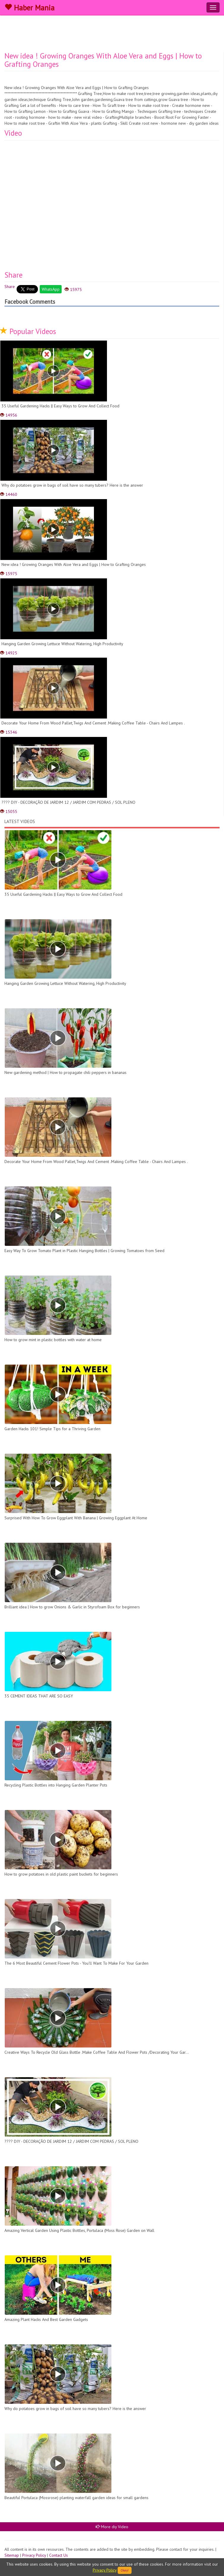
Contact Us (58, 2555)
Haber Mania (29, 7)
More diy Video (112, 2526)
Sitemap (11, 2555)
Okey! (125, 2570)
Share (9, 286)
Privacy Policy (34, 2555)
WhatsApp (51, 289)
